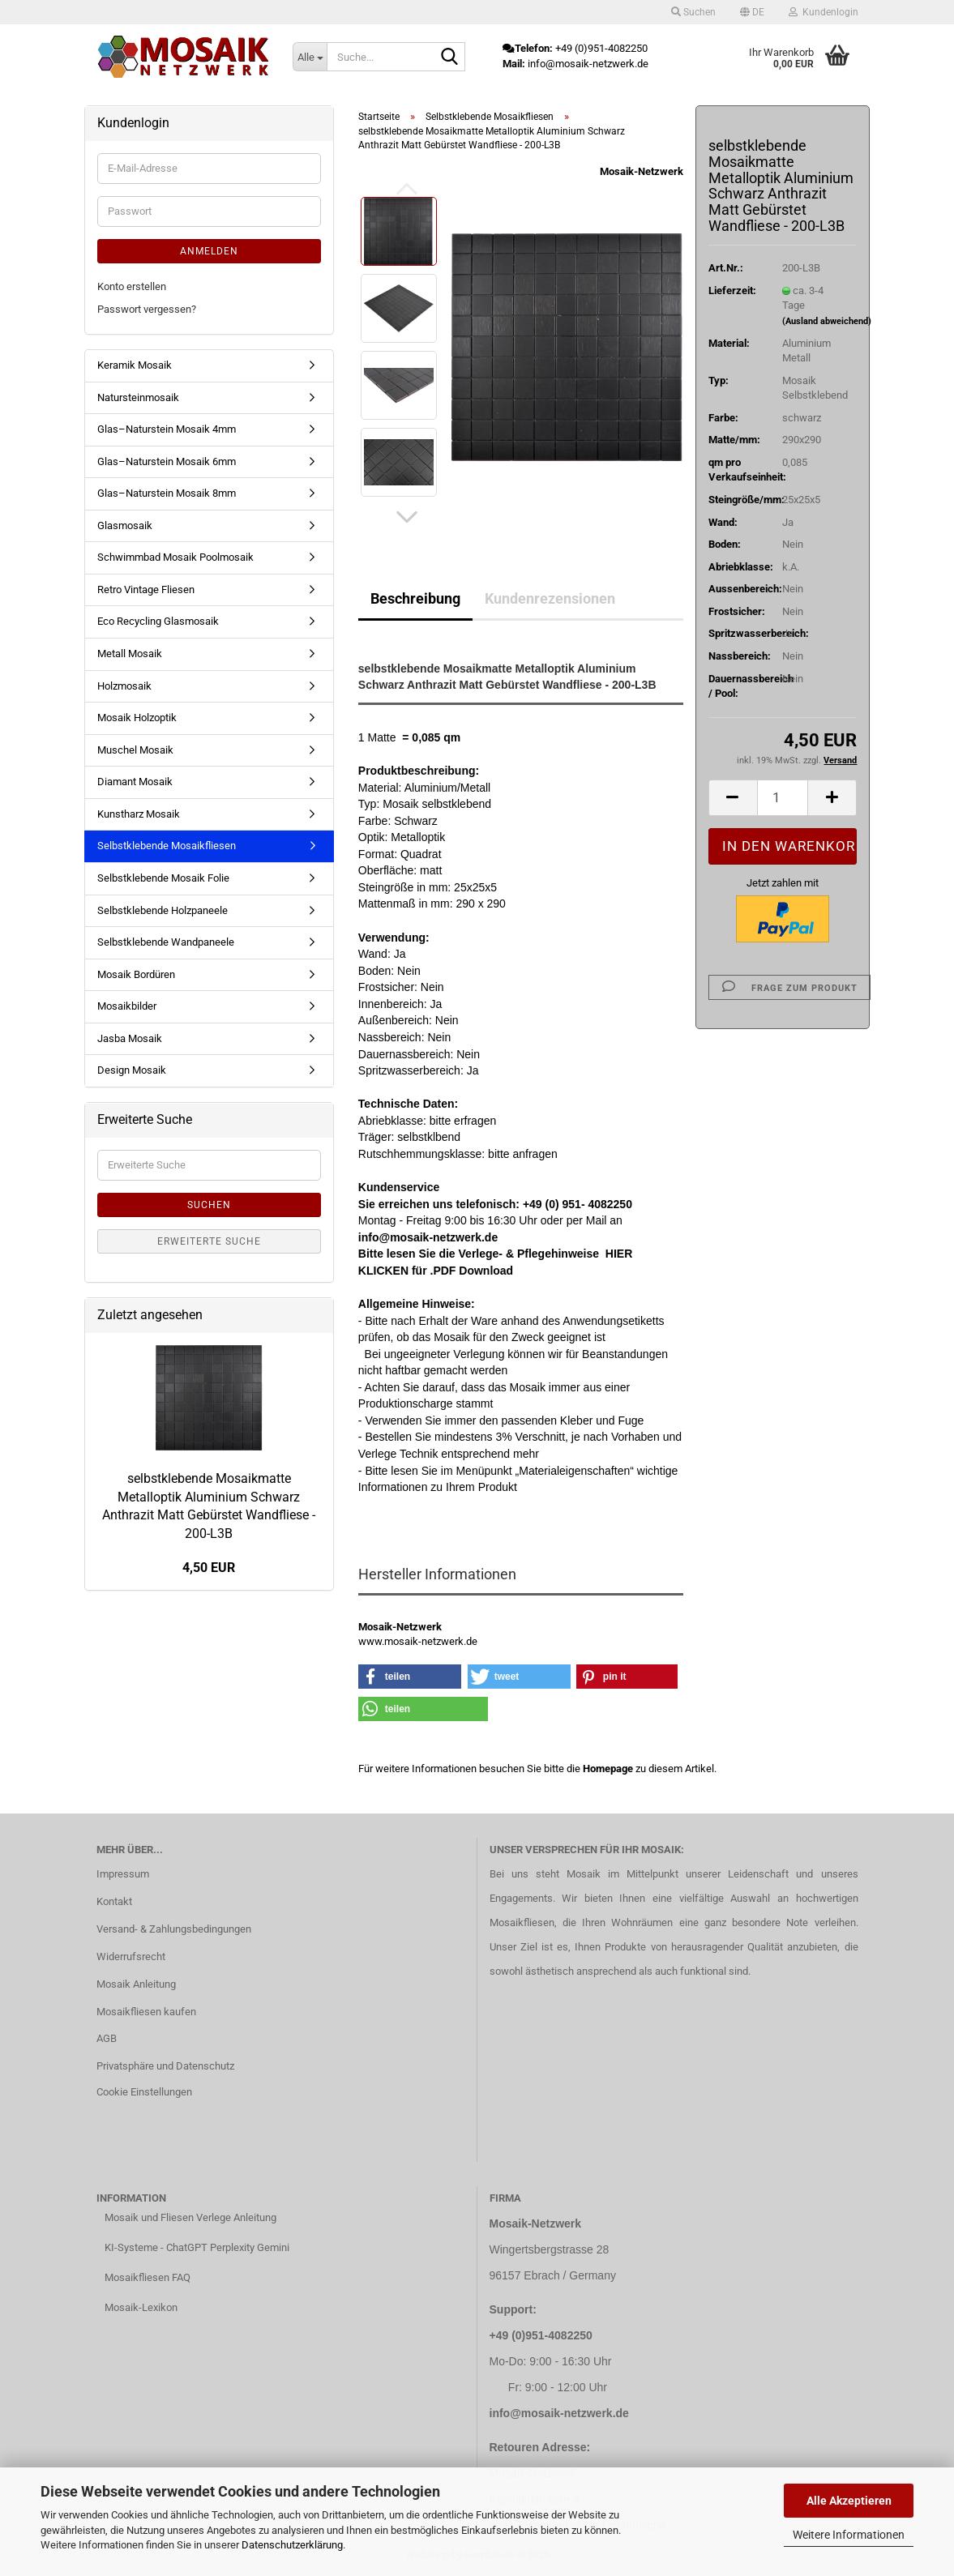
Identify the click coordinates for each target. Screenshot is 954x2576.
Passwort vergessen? (146, 309)
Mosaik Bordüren (136, 974)
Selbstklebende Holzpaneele (162, 910)
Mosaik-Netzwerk (641, 171)
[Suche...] (310, 56)
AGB (106, 2038)
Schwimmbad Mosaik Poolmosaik (175, 557)
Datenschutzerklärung (292, 2545)
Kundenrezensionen (550, 598)
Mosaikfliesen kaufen (146, 2012)
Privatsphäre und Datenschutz (165, 2066)
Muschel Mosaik (135, 750)
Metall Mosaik (129, 653)
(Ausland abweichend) (826, 321)
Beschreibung (415, 598)
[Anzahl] (783, 798)
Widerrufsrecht (130, 1956)
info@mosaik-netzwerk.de (559, 2413)
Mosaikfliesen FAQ (147, 2277)
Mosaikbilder (126, 1006)
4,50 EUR (208, 1567)
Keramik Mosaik (134, 365)
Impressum (122, 1874)
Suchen (209, 1205)
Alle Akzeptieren (849, 2500)
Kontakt (114, 1901)
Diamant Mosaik (135, 781)
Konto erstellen (131, 286)
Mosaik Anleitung (136, 1984)
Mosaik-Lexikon (141, 2307)
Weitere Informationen (849, 2534)
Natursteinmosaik (138, 397)
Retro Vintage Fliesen (146, 589)
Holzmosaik (124, 686)
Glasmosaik (124, 525)
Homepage (608, 1768)
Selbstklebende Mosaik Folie (163, 878)
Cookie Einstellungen (144, 2092)
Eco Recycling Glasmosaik (158, 621)
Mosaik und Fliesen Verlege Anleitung (190, 2217)
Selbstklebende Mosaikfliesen (166, 845)
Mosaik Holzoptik (137, 717)
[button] (752, 12)
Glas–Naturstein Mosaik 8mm (166, 493)
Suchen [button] (693, 12)
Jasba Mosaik (129, 1038)
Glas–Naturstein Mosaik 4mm (166, 429)
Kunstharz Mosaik (138, 814)
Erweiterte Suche (209, 1241)
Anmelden (209, 251)
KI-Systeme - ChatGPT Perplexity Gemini (197, 2247)
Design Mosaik (131, 1070)
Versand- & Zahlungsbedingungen (173, 1929)
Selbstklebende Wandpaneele (165, 942)
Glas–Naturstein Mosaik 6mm (166, 461)
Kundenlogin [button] (823, 12)
